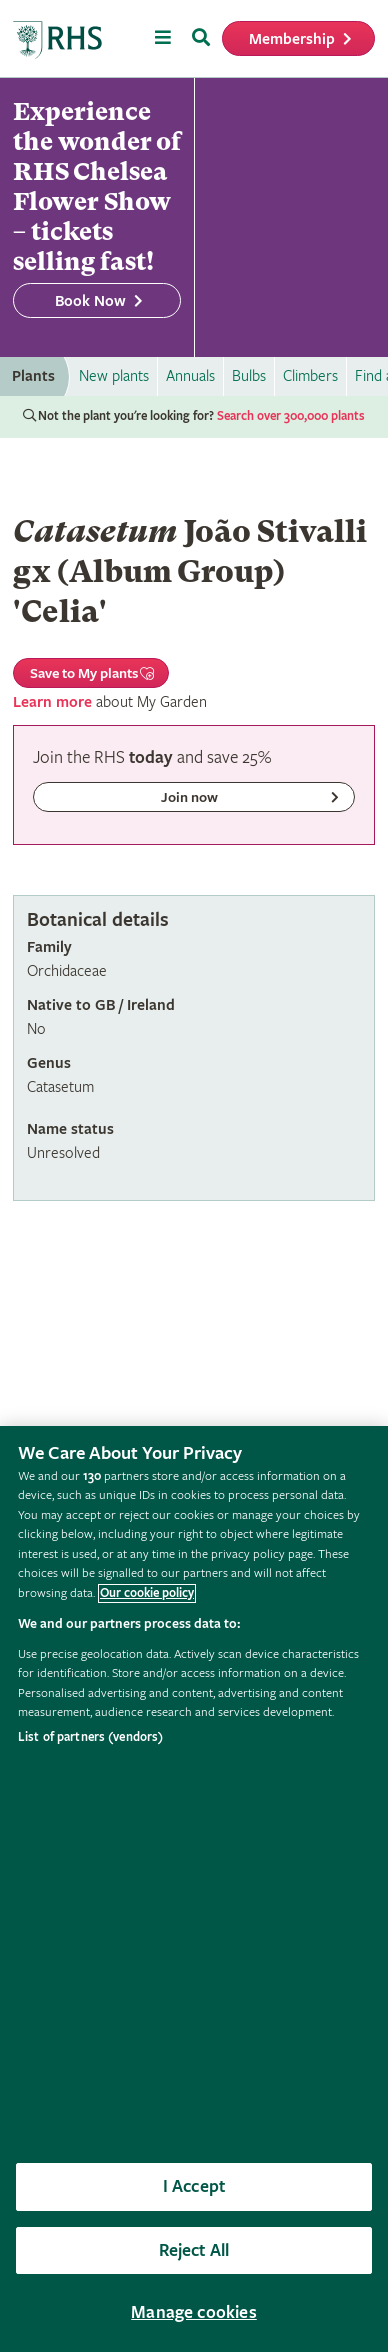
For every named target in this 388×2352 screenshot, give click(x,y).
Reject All (194, 2250)
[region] (194, 1889)
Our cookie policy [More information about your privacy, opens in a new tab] (147, 1593)
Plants (33, 376)
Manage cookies (194, 2312)
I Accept (194, 2186)
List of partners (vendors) (90, 1737)
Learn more (52, 702)
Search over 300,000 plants (291, 416)
